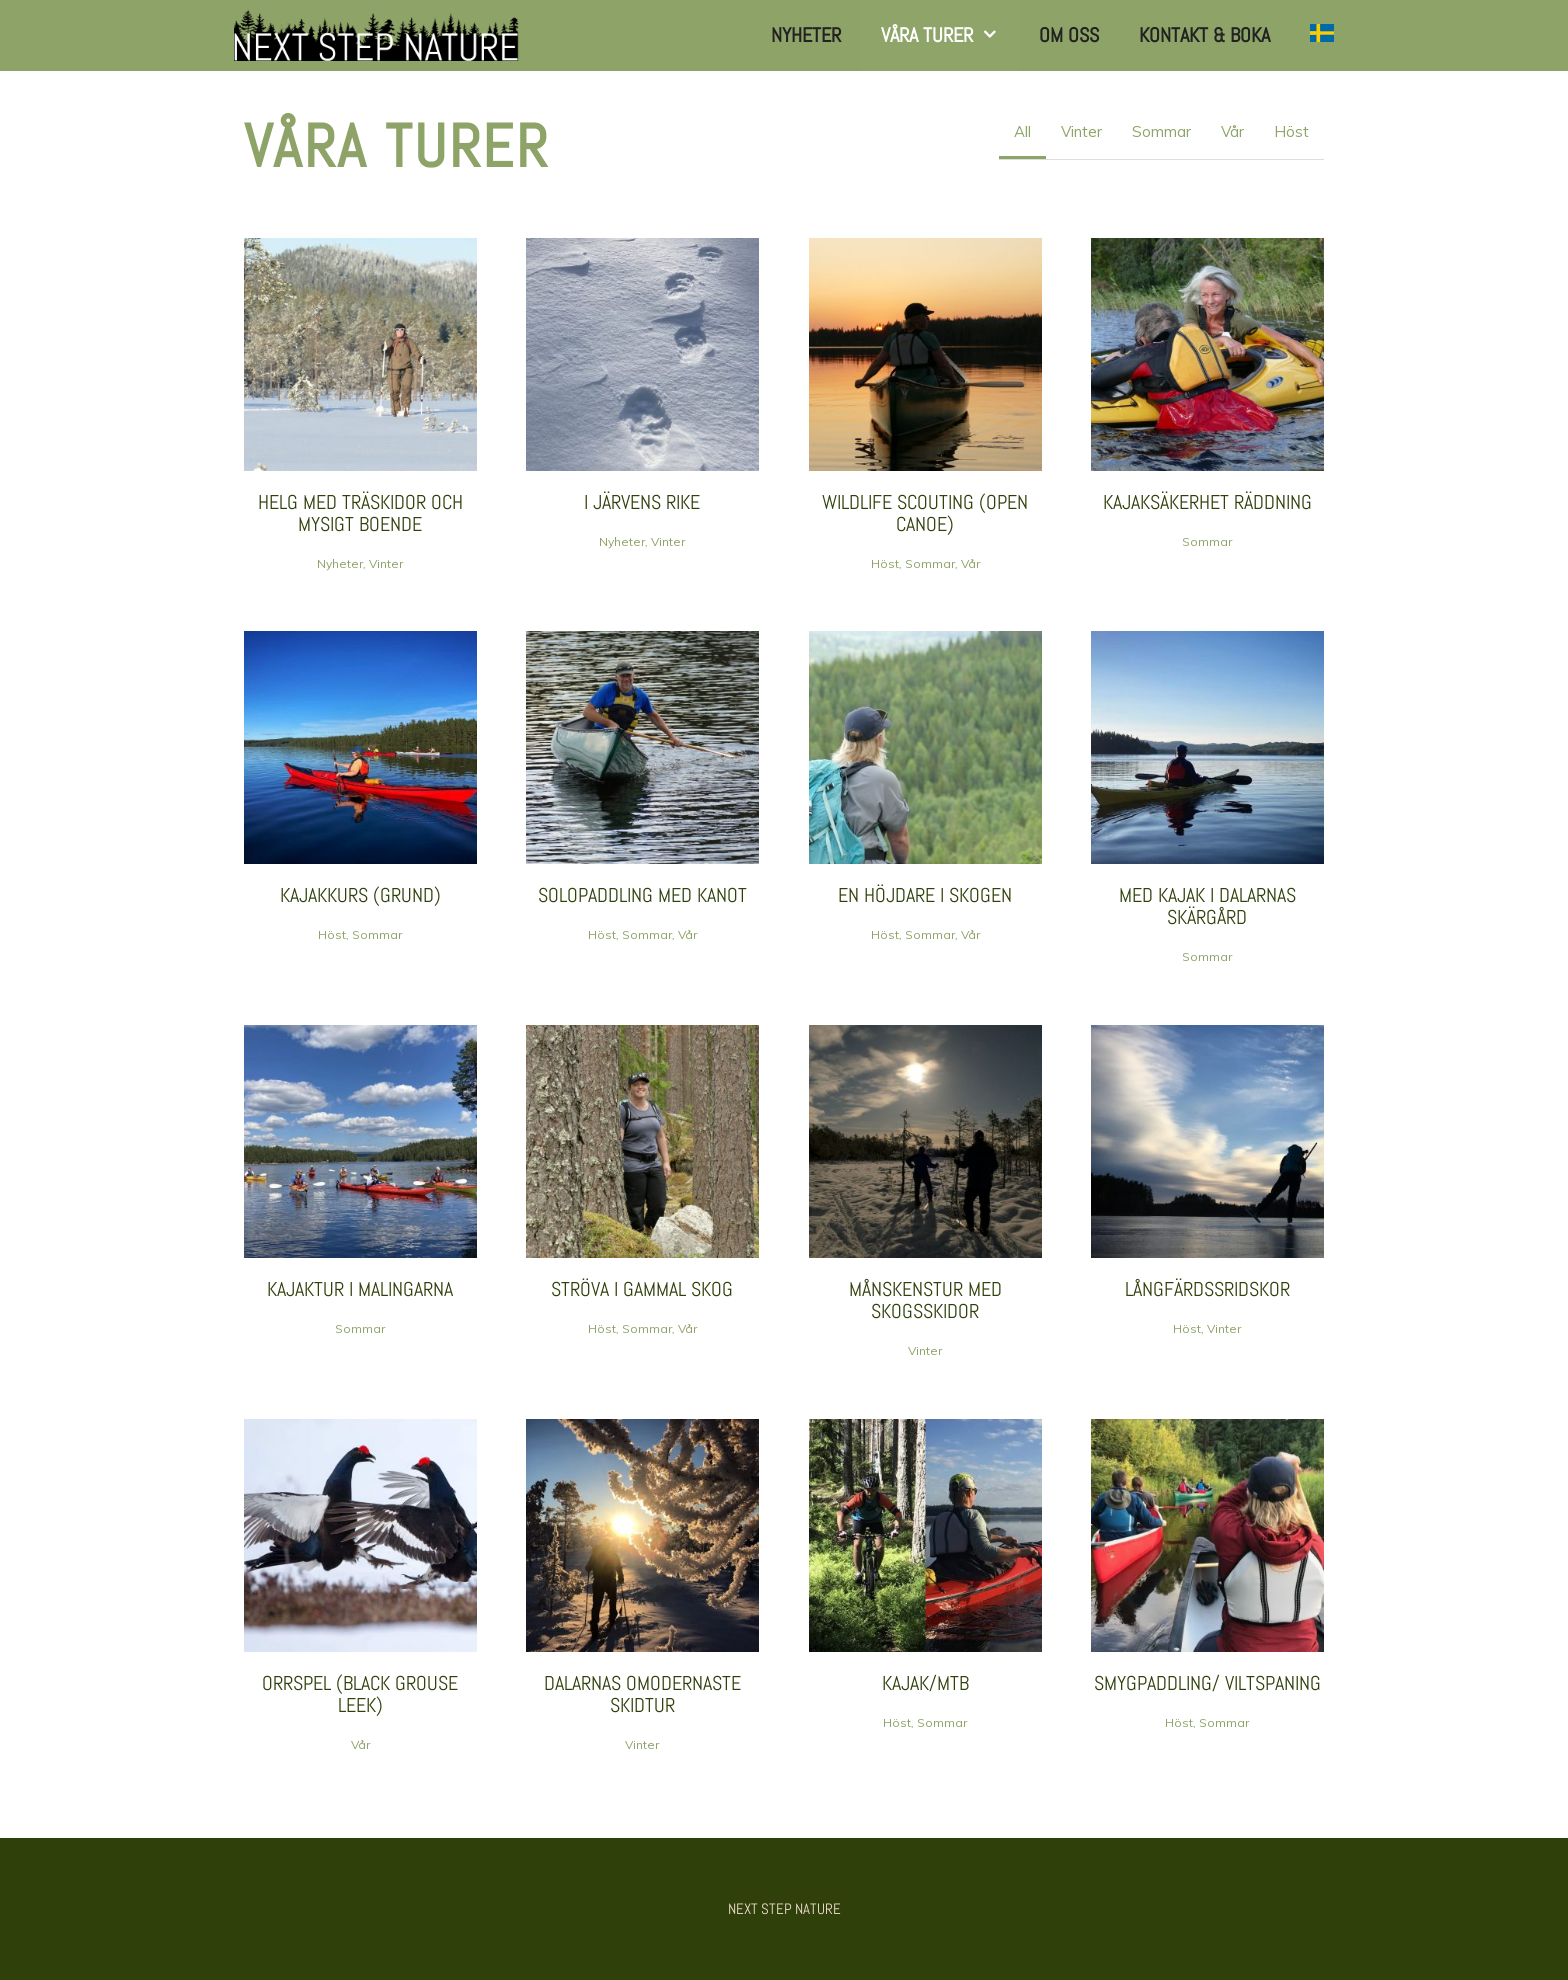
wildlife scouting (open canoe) (925, 513)
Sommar (1161, 131)
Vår (1232, 131)
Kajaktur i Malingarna (360, 1289)
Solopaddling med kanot (642, 895)
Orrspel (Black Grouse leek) (360, 1694)
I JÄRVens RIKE (642, 502)
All (1022, 131)
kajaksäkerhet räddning (1207, 502)
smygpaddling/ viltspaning (1207, 1683)
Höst (1291, 131)
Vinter (1081, 131)
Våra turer (950, 35)
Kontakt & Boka (1204, 35)
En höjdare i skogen (925, 895)
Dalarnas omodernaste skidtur (642, 1694)
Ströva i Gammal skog (642, 1289)
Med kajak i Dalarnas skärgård (1207, 906)
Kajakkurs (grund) (360, 895)
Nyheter (806, 35)
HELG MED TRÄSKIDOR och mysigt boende (360, 513)
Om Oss (1069, 35)
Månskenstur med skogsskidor (925, 1300)
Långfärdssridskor (1207, 1289)
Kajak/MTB (925, 1683)
